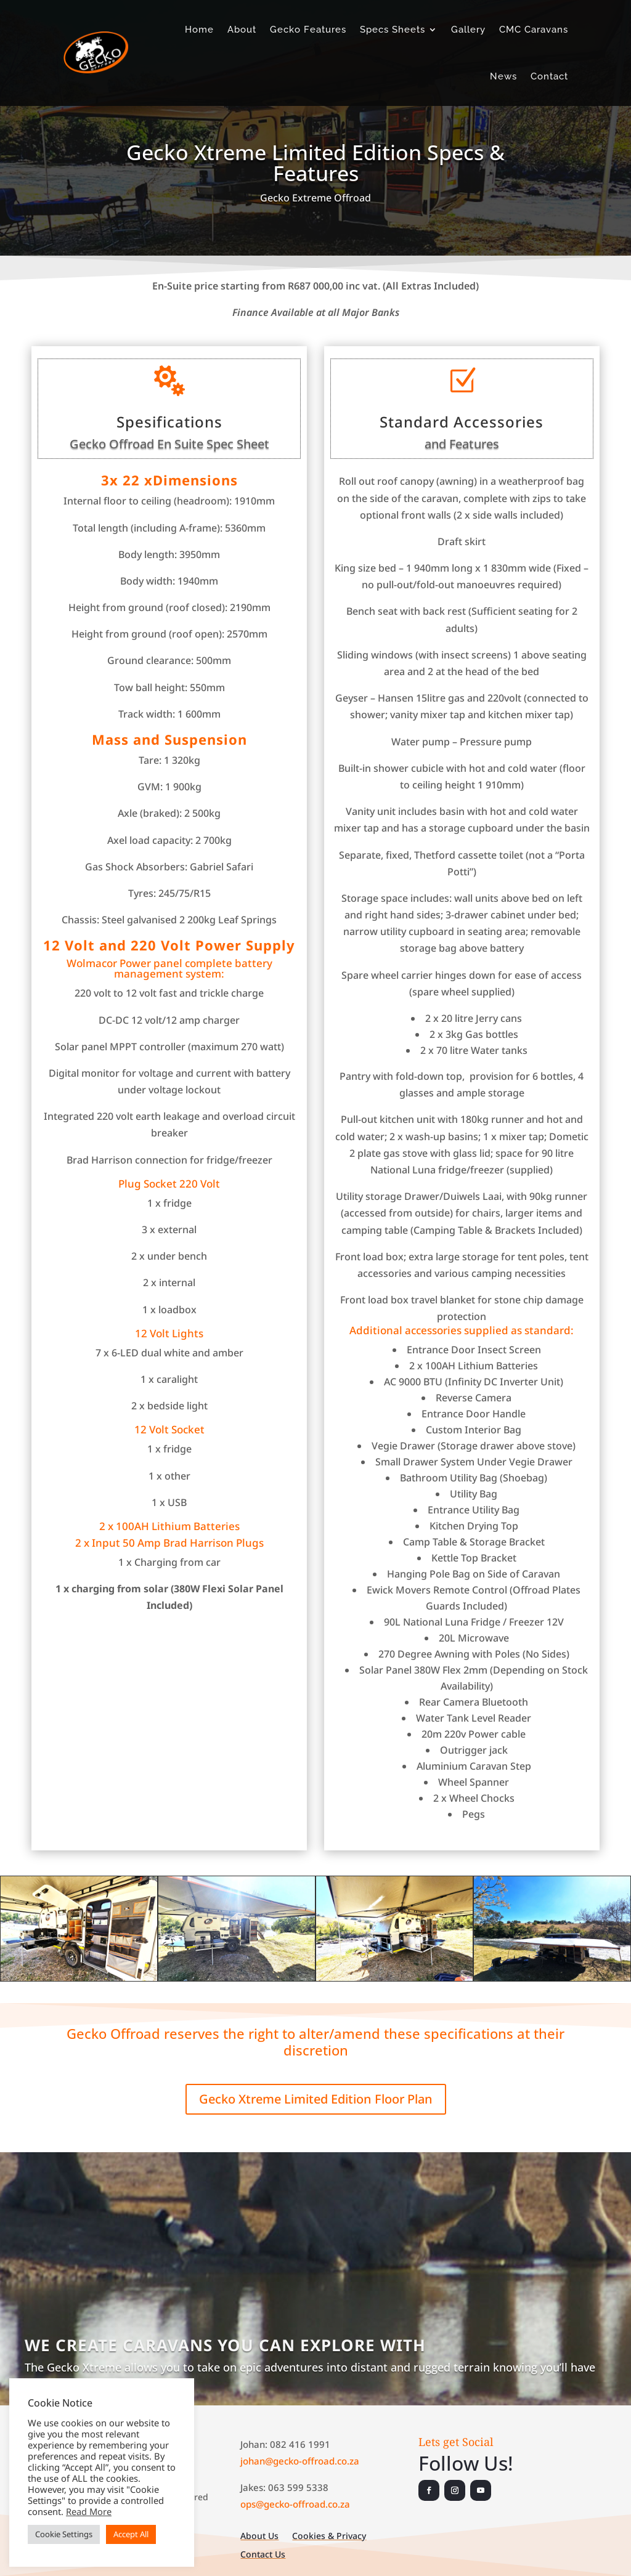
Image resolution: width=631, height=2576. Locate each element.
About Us (259, 2537)
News (503, 76)
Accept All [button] (131, 2534)
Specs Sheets (392, 29)
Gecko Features (308, 29)
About (241, 29)
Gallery (468, 29)
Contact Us (262, 2555)
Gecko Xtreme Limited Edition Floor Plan (316, 2099)
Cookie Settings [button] (63, 2534)
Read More (89, 2511)
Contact (549, 76)
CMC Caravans (533, 29)
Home (199, 29)
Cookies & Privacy (329, 2537)
